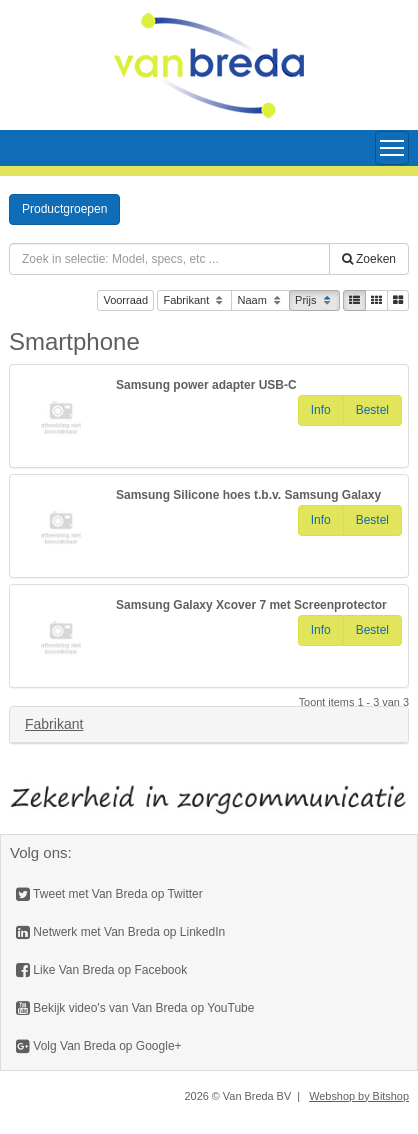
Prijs (314, 301)
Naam (260, 301)
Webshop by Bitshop (359, 1096)
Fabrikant (194, 301)
